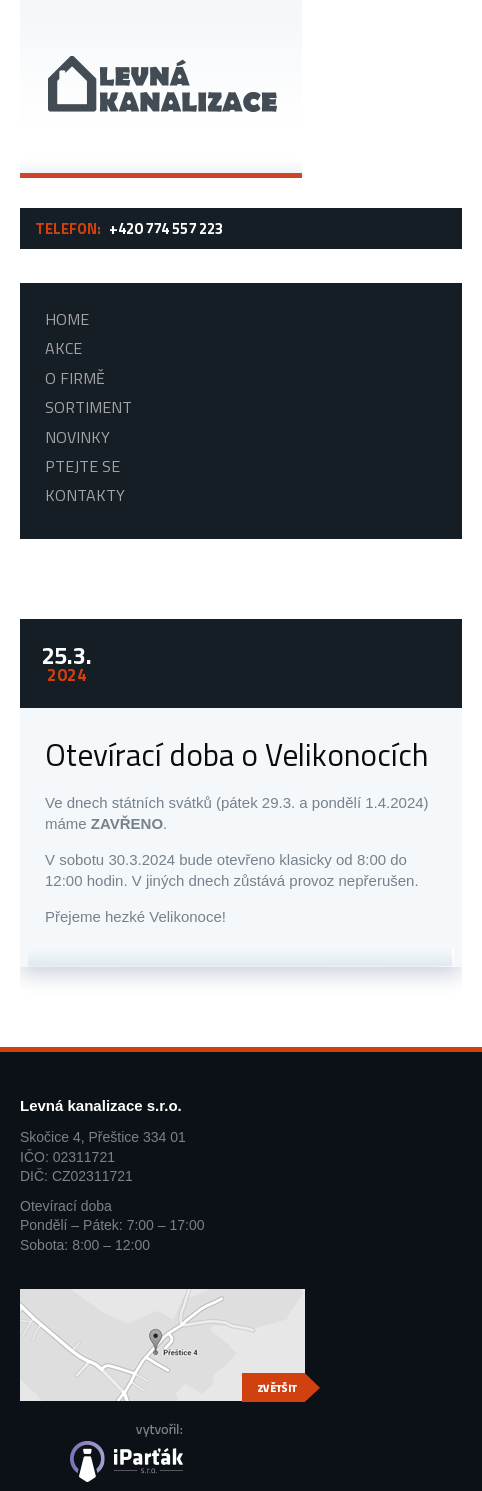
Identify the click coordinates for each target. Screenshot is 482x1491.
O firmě (75, 378)
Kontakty (85, 495)
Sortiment (88, 407)
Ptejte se (82, 466)
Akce (63, 348)
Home (67, 319)
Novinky (77, 437)
